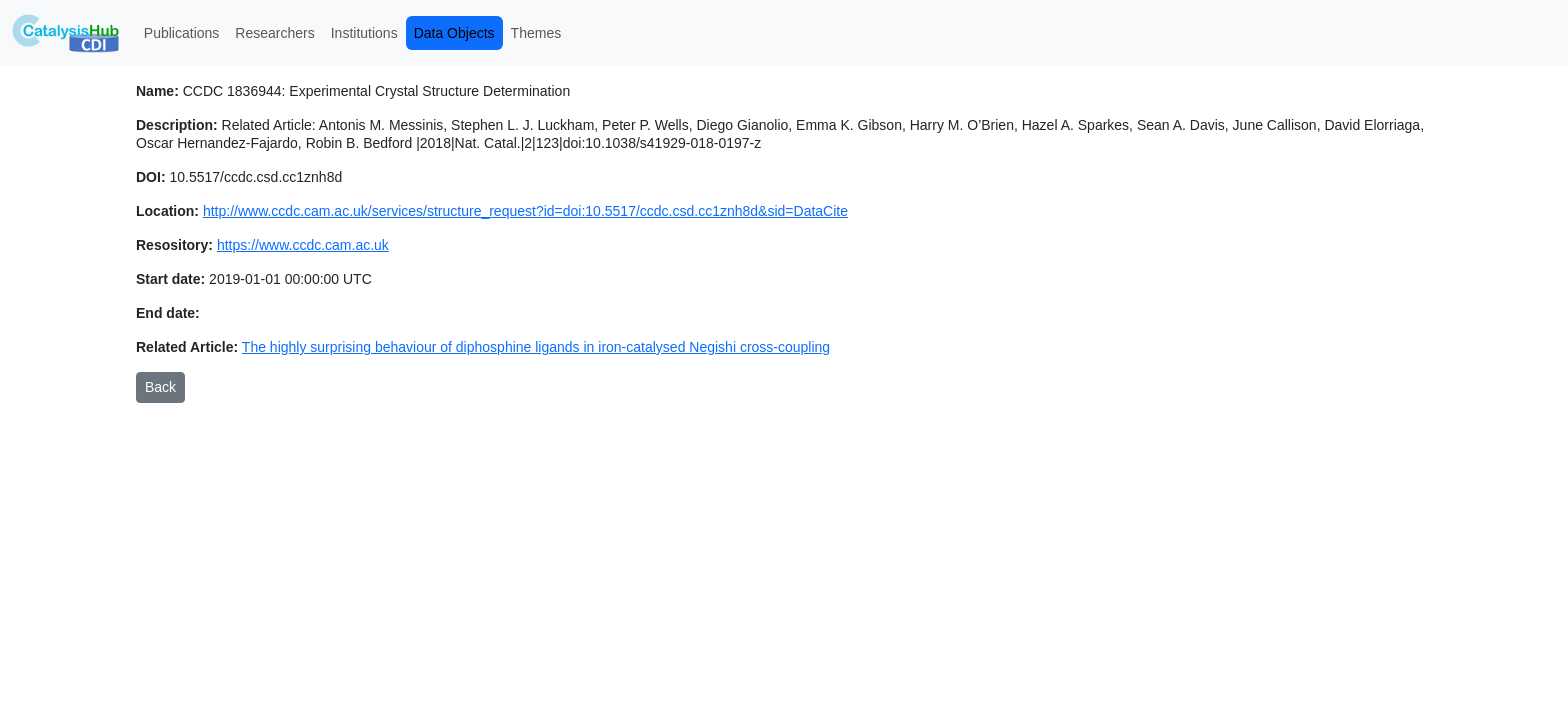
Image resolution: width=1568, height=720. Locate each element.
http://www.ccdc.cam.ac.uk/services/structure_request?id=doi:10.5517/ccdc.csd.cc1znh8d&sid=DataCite (525, 211)
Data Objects (454, 33)
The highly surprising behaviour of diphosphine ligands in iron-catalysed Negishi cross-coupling (536, 347)
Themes (536, 33)
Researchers (274, 33)
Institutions (364, 33)
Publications (182, 33)
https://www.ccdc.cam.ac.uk (303, 245)
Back (160, 387)
